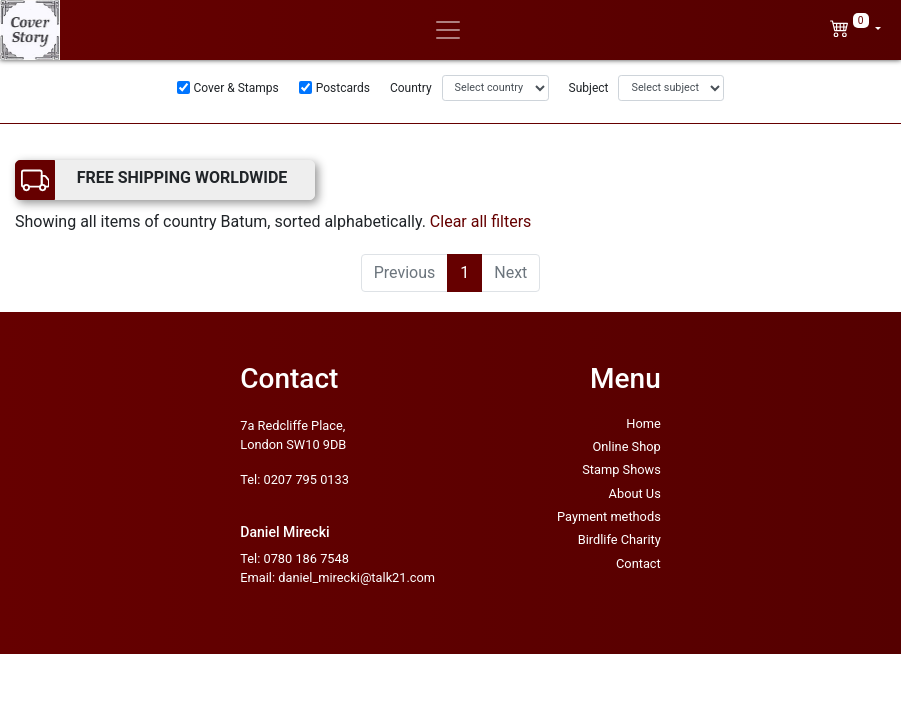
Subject (589, 88)
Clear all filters (481, 221)
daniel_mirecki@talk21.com (356, 577)
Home (643, 423)
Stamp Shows (621, 469)
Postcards (343, 88)
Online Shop (626, 446)
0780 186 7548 (305, 558)
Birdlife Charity (619, 539)
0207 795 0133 (305, 479)
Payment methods (609, 516)
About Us (635, 493)
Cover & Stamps (236, 88)
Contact (638, 563)
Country (411, 88)
